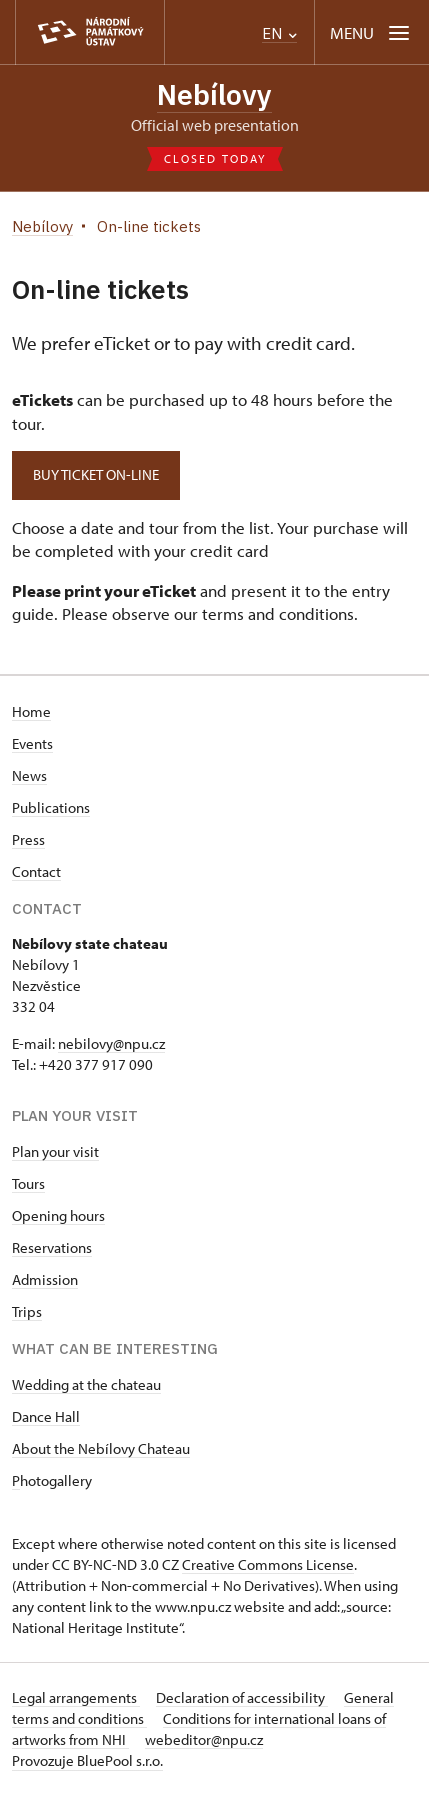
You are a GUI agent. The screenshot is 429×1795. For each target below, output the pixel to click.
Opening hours (58, 1215)
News (29, 775)
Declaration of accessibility (242, 1697)
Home (31, 711)
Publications (51, 807)
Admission (45, 1279)
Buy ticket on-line (96, 474)
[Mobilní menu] (371, 32)
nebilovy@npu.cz (111, 1043)
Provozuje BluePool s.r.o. (87, 1760)
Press (28, 839)
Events (32, 743)
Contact (36, 871)
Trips (27, 1311)
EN (279, 33)
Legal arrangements (76, 1697)
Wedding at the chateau (86, 1384)
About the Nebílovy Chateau (101, 1448)
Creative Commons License (268, 1564)
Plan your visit (55, 1151)
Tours (28, 1183)
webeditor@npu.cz (204, 1739)
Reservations (52, 1247)
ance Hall (51, 1416)
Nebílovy (214, 94)
